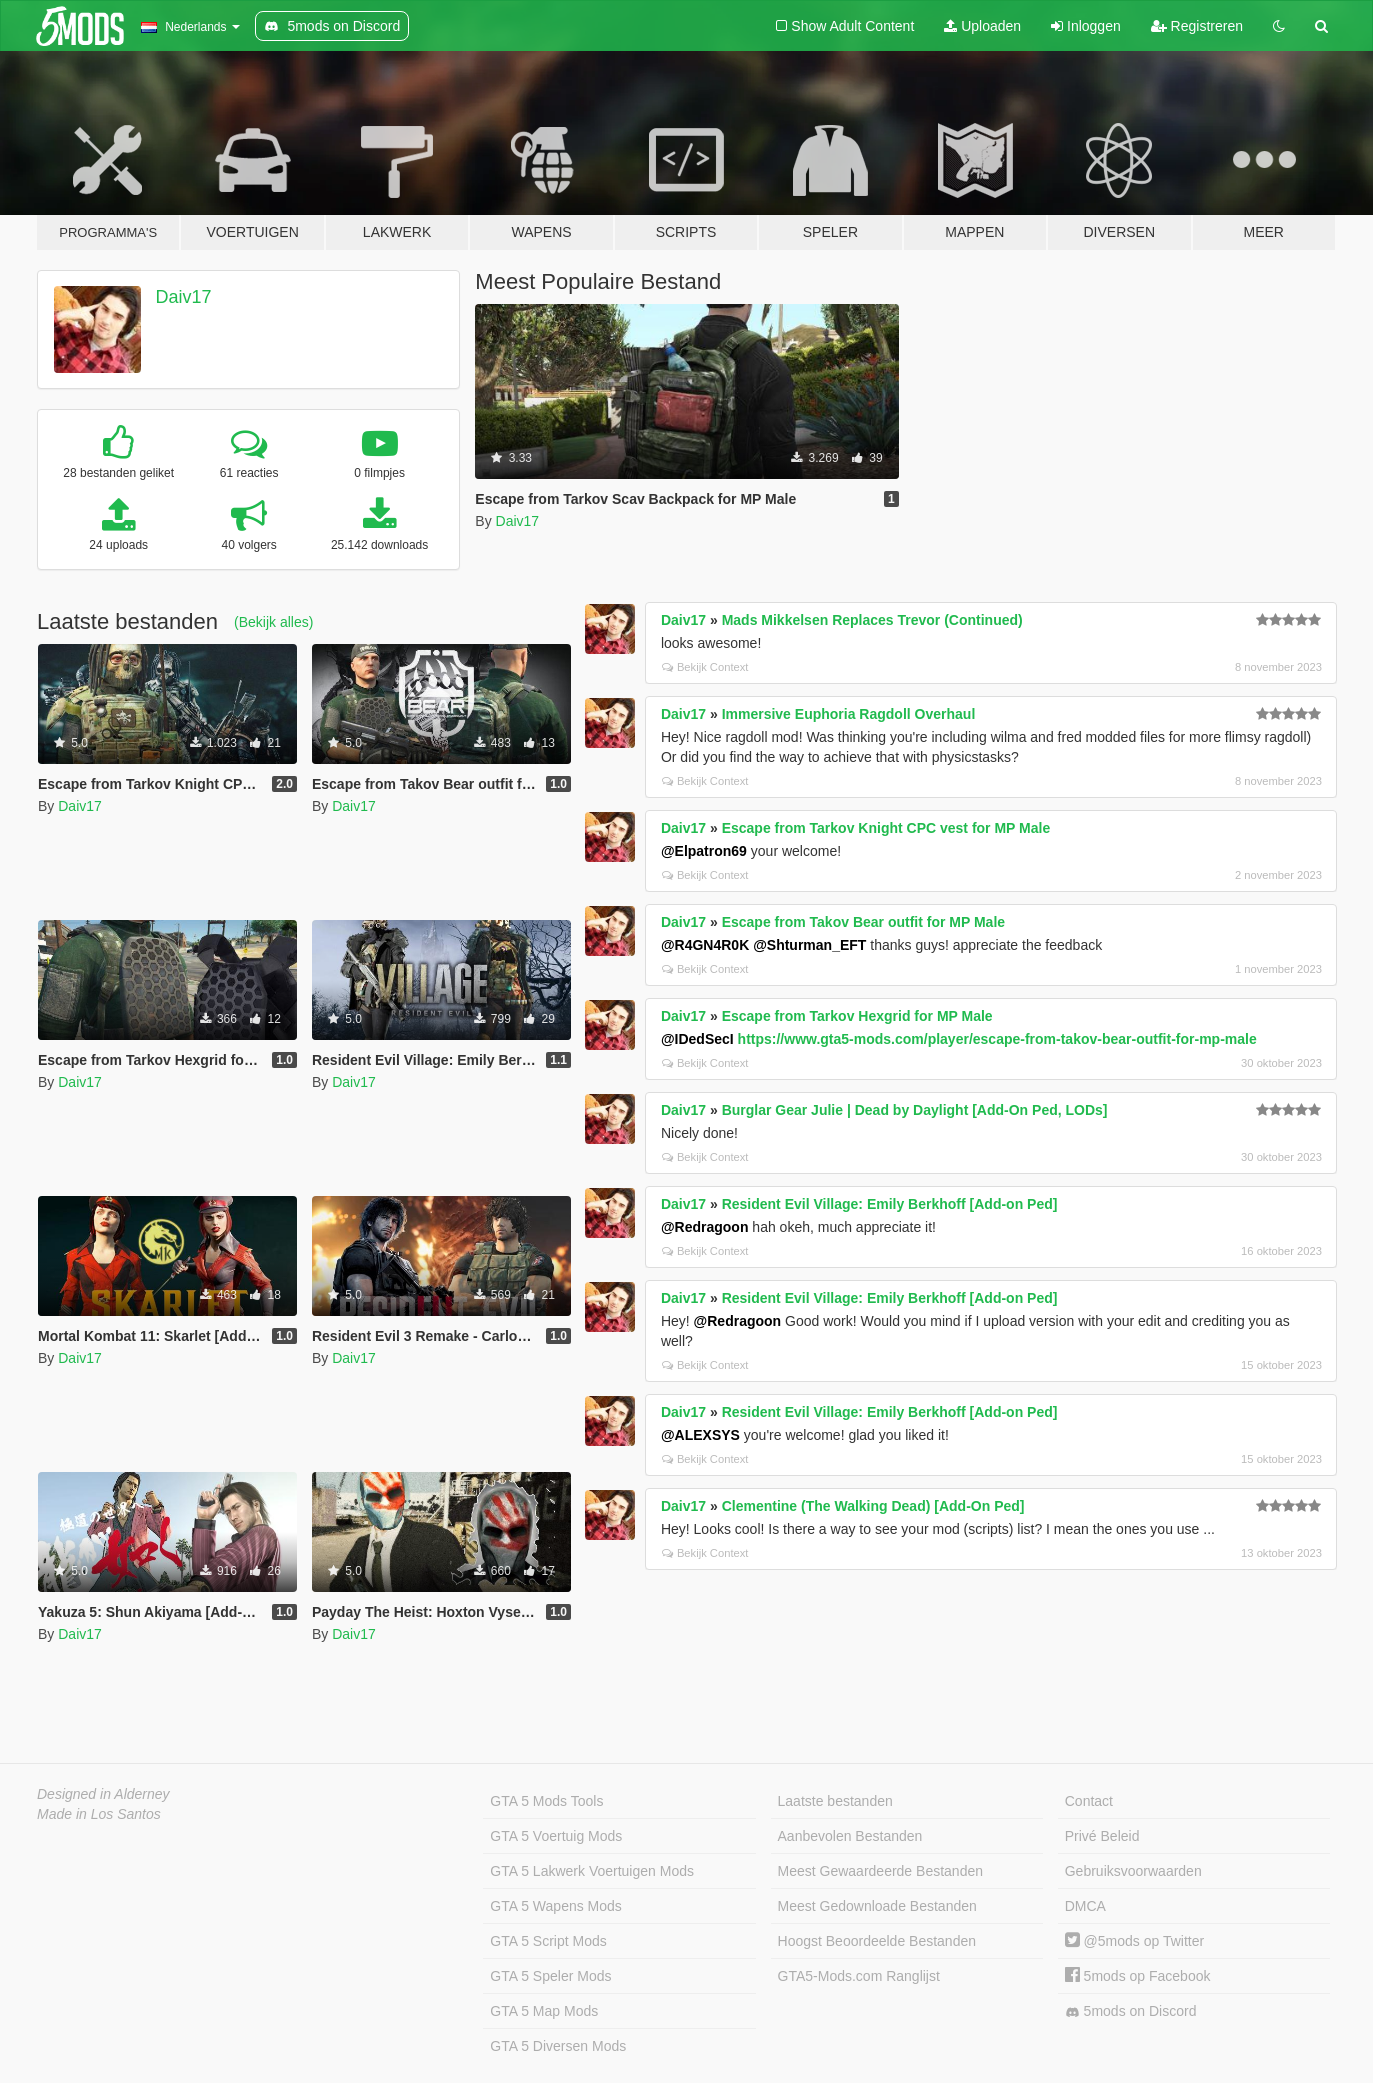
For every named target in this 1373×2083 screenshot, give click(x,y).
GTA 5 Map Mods (544, 2011)
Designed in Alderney (103, 1794)
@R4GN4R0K (705, 945)
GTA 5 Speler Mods (550, 1976)
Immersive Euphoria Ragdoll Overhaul (849, 714)
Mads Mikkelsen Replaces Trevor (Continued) (872, 620)
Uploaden (982, 26)
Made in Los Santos (99, 1814)
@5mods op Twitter (1134, 1941)
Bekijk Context (705, 667)
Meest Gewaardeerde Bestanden (880, 1871)
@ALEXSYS (700, 1435)
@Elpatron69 (704, 851)
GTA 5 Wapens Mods (556, 1906)
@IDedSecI (697, 1039)
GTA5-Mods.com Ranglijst (859, 1976)
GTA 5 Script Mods (548, 1941)
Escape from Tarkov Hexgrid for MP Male (857, 1016)
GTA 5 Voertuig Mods (556, 1836)
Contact (1089, 1801)
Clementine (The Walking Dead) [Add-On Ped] (873, 1506)
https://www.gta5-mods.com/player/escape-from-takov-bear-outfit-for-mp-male (997, 1039)
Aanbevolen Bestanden (850, 1836)
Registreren (1197, 26)
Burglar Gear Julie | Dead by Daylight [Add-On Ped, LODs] (915, 1110)
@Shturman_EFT (809, 945)
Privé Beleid (1102, 1836)
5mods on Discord (1131, 2011)
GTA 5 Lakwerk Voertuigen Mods (592, 1871)
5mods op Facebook (1138, 1976)
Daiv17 (184, 297)
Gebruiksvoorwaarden (1133, 1871)
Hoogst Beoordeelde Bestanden (877, 1941)
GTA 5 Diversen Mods (558, 2046)
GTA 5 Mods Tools (546, 1801)
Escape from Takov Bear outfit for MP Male (863, 922)
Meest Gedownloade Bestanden (877, 1906)
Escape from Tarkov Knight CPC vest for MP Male (886, 828)
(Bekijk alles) (273, 622)
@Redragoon (705, 1227)
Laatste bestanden (835, 1801)
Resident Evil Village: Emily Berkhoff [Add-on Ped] (890, 1204)
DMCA (1085, 1906)
